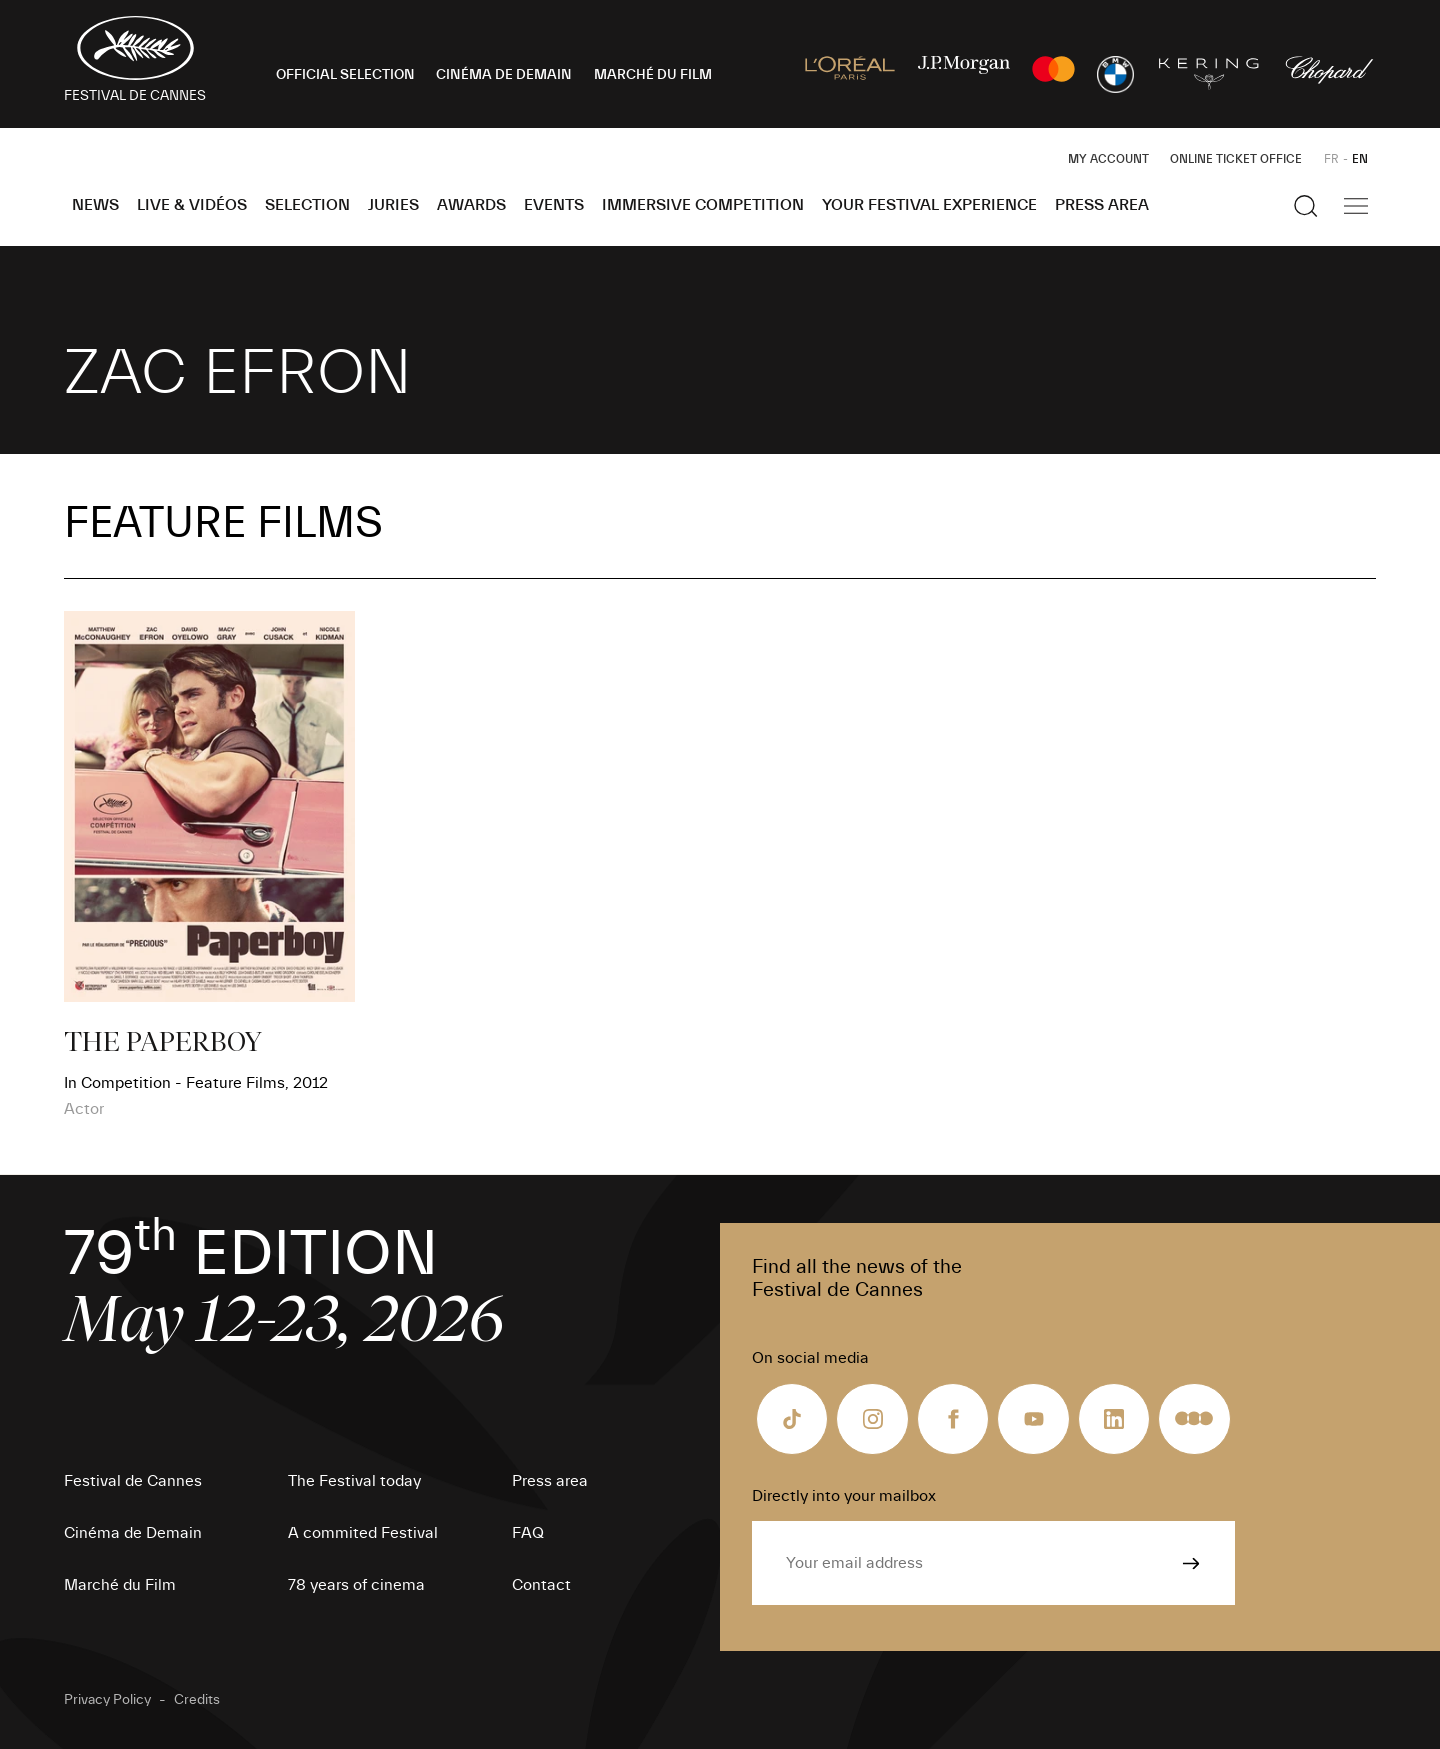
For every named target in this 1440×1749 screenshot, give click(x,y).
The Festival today (354, 1481)
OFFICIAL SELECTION (345, 75)
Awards (471, 205)
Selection (307, 205)
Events (554, 205)
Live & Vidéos (192, 205)
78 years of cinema (356, 1585)
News (95, 205)
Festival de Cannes (133, 1481)
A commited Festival (363, 1533)
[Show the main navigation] (1356, 206)
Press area (1102, 205)
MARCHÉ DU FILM (653, 75)
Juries (393, 205)
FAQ (528, 1533)
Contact (541, 1585)
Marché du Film (120, 1585)
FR (1331, 159)
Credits (197, 1700)
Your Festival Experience (929, 205)
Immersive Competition (703, 205)
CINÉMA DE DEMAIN (504, 75)
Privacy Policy (107, 1700)
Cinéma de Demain (133, 1533)
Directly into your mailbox (844, 1496)
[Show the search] (1306, 206)
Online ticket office (1236, 159)
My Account (1108, 159)
